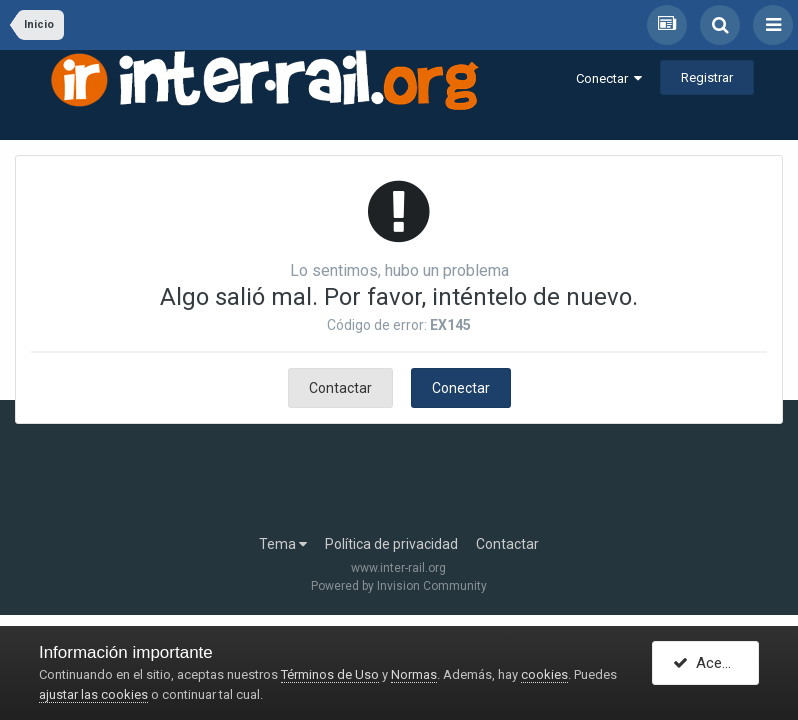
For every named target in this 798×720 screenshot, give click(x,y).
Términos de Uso (330, 674)
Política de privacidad (391, 544)
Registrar (707, 77)
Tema (283, 544)
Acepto (708, 663)
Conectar (609, 78)
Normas (414, 674)
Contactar (340, 388)
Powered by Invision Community (399, 586)
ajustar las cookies (93, 694)
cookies (544, 674)
